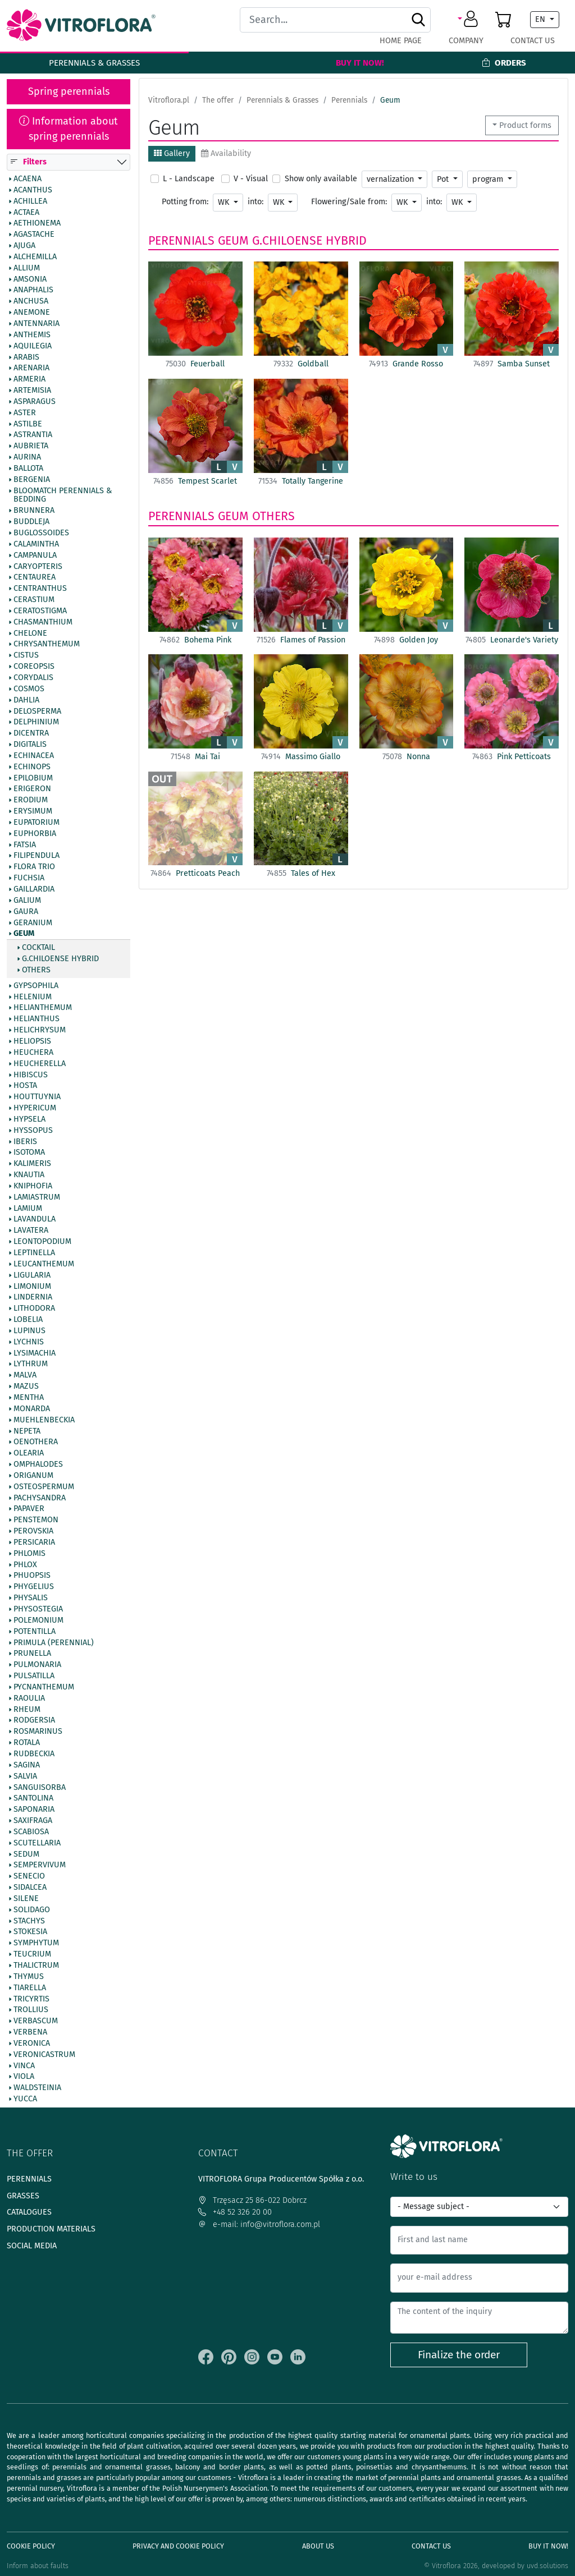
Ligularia (32, 1275)
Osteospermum (43, 1486)
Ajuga (24, 245)
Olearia (28, 1453)
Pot (444, 179)
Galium (27, 900)
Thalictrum (36, 1965)
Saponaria (33, 1810)
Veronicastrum (44, 2054)
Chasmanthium (42, 622)
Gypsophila (35, 985)
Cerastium (33, 599)
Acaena (27, 179)
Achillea (30, 201)
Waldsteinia (37, 2088)
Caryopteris (37, 566)
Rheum (26, 1709)
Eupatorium (36, 822)
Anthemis (32, 334)
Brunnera (33, 511)
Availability (226, 153)
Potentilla (34, 1631)
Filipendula (36, 856)
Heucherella (39, 1063)
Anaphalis (33, 290)
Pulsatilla (33, 1676)
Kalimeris (32, 1164)
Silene (26, 1898)
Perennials (181, 240)
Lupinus (29, 1330)
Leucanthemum (43, 1264)
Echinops (32, 767)
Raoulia (29, 1698)
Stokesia (30, 1932)
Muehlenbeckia (44, 1420)
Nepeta (26, 1431)
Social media (32, 2246)
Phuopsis (32, 1576)
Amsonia (30, 279)
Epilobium (33, 778)
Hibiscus (30, 1075)
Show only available (321, 178)
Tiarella (29, 1987)
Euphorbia (34, 833)
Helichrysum (39, 1030)
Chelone (30, 633)
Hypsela (29, 1119)
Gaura (25, 911)
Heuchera (33, 1052)
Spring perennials (68, 91)
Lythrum (30, 1364)
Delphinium (36, 722)
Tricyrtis (31, 1999)
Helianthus (36, 1019)
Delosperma (37, 711)
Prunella (32, 1654)
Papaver (28, 1509)
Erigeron (32, 789)
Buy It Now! (360, 63)
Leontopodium (42, 1242)
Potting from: (185, 201)
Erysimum (32, 811)
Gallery (172, 153)
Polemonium (38, 1620)
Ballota (28, 468)
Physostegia (38, 1609)
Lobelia (28, 1319)
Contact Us (532, 40)
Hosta (25, 1086)
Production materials (51, 2229)
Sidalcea (30, 1888)
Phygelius (33, 1587)
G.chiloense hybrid (60, 958)
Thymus (28, 1976)
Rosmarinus (37, 1732)
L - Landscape (189, 178)
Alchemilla (35, 256)
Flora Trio (34, 867)
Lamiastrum (36, 1197)
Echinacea (33, 755)
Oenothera (35, 1442)
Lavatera (30, 1231)
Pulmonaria (37, 1665)
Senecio (29, 1876)
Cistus (26, 655)
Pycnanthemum (43, 1687)
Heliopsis (32, 1041)
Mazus (26, 1387)
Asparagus (34, 401)
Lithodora (34, 1309)
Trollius (30, 2010)
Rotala (26, 1743)
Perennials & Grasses (94, 63)
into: (255, 201)
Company (466, 40)
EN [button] (541, 19)
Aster (24, 412)
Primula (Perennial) (53, 1642)
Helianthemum (42, 1008)
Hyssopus (33, 1130)
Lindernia (32, 1297)
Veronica (31, 2043)
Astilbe (27, 424)
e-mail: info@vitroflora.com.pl (259, 2224)
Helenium (32, 997)
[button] (470, 20)
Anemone (31, 313)
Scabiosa (31, 1831)
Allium (26, 268)
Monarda (31, 1408)
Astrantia (32, 435)
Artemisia (32, 390)
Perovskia (33, 1531)
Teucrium (32, 1954)
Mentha (28, 1397)
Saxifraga (32, 1820)
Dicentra (31, 733)
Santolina (33, 1798)
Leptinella (34, 1252)
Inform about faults (38, 2565)
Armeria (29, 379)
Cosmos (28, 689)
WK (224, 202)
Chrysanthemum (46, 644)
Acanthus (32, 190)
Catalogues (29, 2212)
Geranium (32, 923)
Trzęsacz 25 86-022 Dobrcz (252, 2200)
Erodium (30, 800)
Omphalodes (38, 1464)
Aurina (27, 457)
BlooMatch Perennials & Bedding (62, 495)
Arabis (26, 357)
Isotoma (29, 1153)
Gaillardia (33, 889)
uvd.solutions (547, 2565)
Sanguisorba (39, 1787)
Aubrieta (30, 446)
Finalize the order (459, 2354)
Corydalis (33, 677)
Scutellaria (37, 1843)
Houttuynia (37, 1097)
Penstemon (35, 1520)
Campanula (35, 555)
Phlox (25, 1564)
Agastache (33, 235)
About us (318, 2546)
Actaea (26, 212)
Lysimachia (34, 1353)
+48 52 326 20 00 (235, 2212)
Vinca (24, 2065)
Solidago (31, 1909)
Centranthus (40, 589)
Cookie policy (31, 2546)
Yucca (25, 2099)
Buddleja (31, 522)
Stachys (29, 1921)
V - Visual (251, 178)
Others (36, 970)
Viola (23, 2077)
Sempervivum (39, 1865)
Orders (504, 63)
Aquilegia (32, 346)
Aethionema (37, 223)
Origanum (33, 1475)
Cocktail (38, 948)
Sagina (26, 1765)
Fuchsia (28, 878)
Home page (401, 40)
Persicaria (34, 1542)
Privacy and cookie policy (178, 2546)
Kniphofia (32, 1186)
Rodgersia (34, 1720)
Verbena (30, 2032)
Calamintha (36, 544)
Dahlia (26, 700)
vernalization (391, 179)
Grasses (23, 2196)
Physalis (30, 1598)
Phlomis (29, 1553)
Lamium (27, 1208)
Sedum (26, 1854)
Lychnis (28, 1342)
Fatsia (24, 845)
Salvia (25, 1776)
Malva (24, 1375)
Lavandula (34, 1219)
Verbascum (35, 2021)
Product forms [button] (525, 125)
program (488, 179)
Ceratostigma (40, 611)
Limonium (32, 1286)
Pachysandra (39, 1498)
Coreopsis (33, 667)
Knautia (28, 1175)
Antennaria (36, 323)
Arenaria (31, 368)
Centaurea (34, 577)
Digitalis (30, 744)
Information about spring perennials (68, 129)
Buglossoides (41, 533)
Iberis (25, 1141)
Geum (23, 934)
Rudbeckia (33, 1754)
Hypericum (34, 1108)
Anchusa (30, 301)
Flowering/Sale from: (349, 201)
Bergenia (31, 479)
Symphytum (36, 1943)
